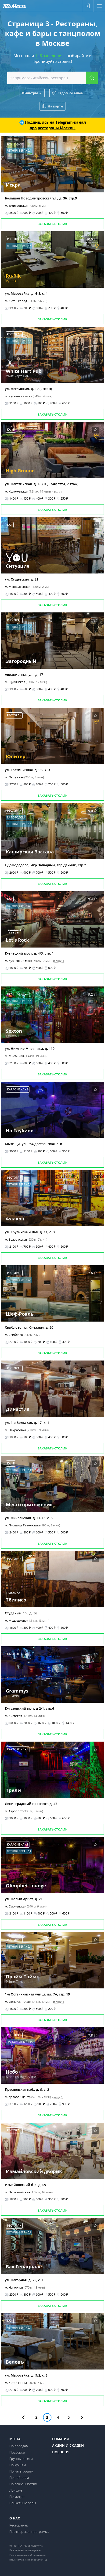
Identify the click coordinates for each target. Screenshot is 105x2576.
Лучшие (15, 2490)
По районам (19, 2477)
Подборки (17, 2452)
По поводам (18, 2446)
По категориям (21, 2471)
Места (15, 2439)
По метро (16, 2496)
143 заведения (49, 55)
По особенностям (23, 2484)
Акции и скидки (68, 2445)
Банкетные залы (22, 2503)
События (60, 2439)
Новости (60, 2452)
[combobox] (52, 78)
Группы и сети (21, 2458)
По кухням (17, 2465)
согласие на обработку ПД (31, 2559)
